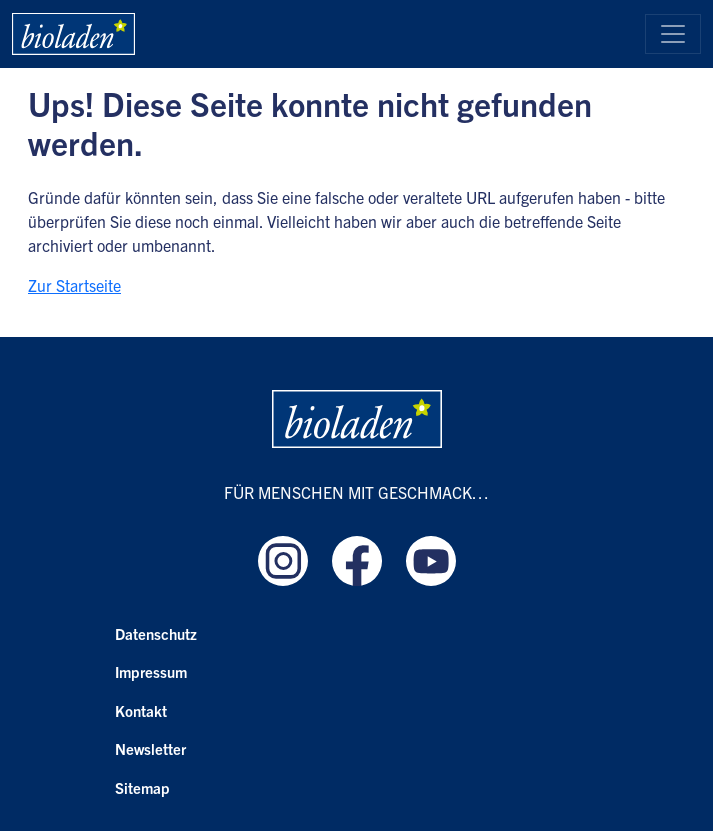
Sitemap (142, 787)
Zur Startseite (74, 285)
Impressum (151, 671)
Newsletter (150, 748)
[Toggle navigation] (673, 34)
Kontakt (141, 710)
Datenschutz (156, 633)
